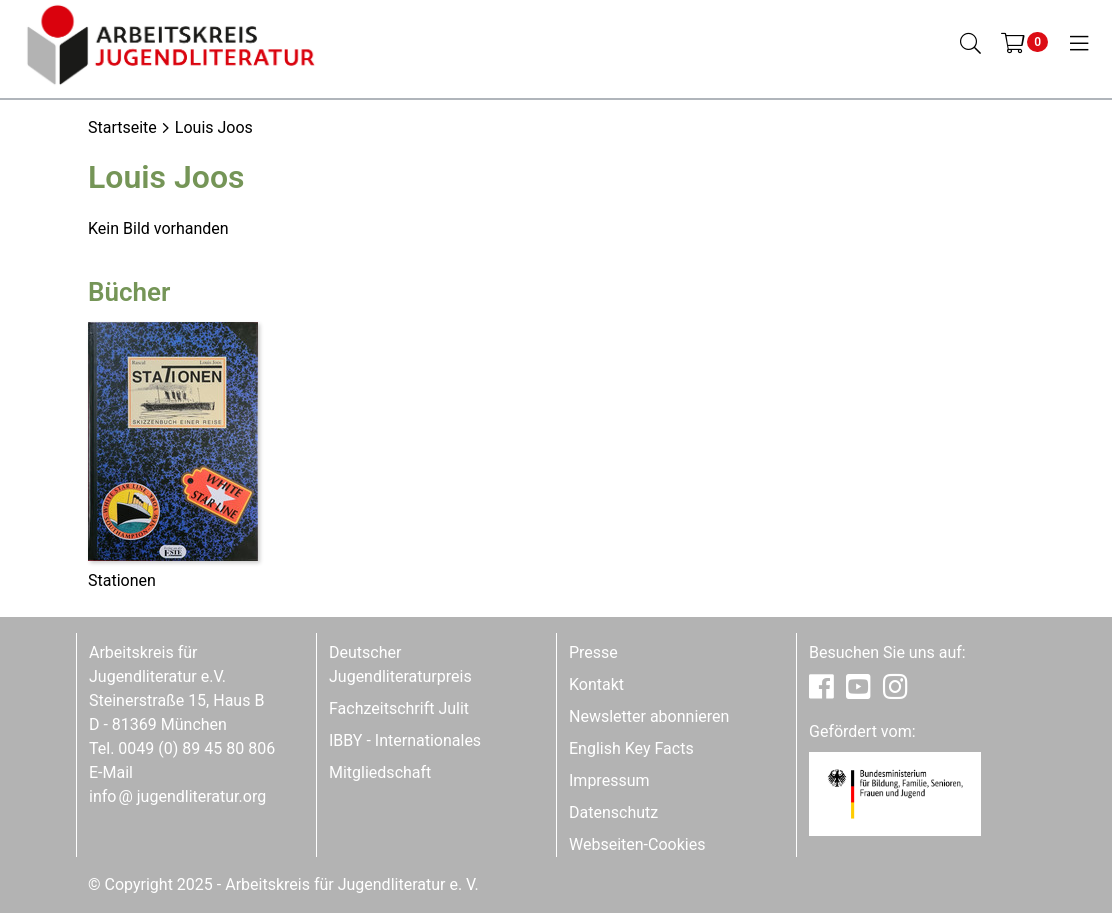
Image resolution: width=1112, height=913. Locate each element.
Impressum (609, 780)
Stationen (122, 580)
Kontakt (596, 684)
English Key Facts (631, 748)
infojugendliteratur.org (177, 796)
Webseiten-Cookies (637, 844)
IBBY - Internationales (405, 740)
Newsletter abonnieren (649, 716)
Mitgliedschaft (380, 772)
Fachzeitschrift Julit (399, 708)
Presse (593, 652)
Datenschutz (613, 812)
